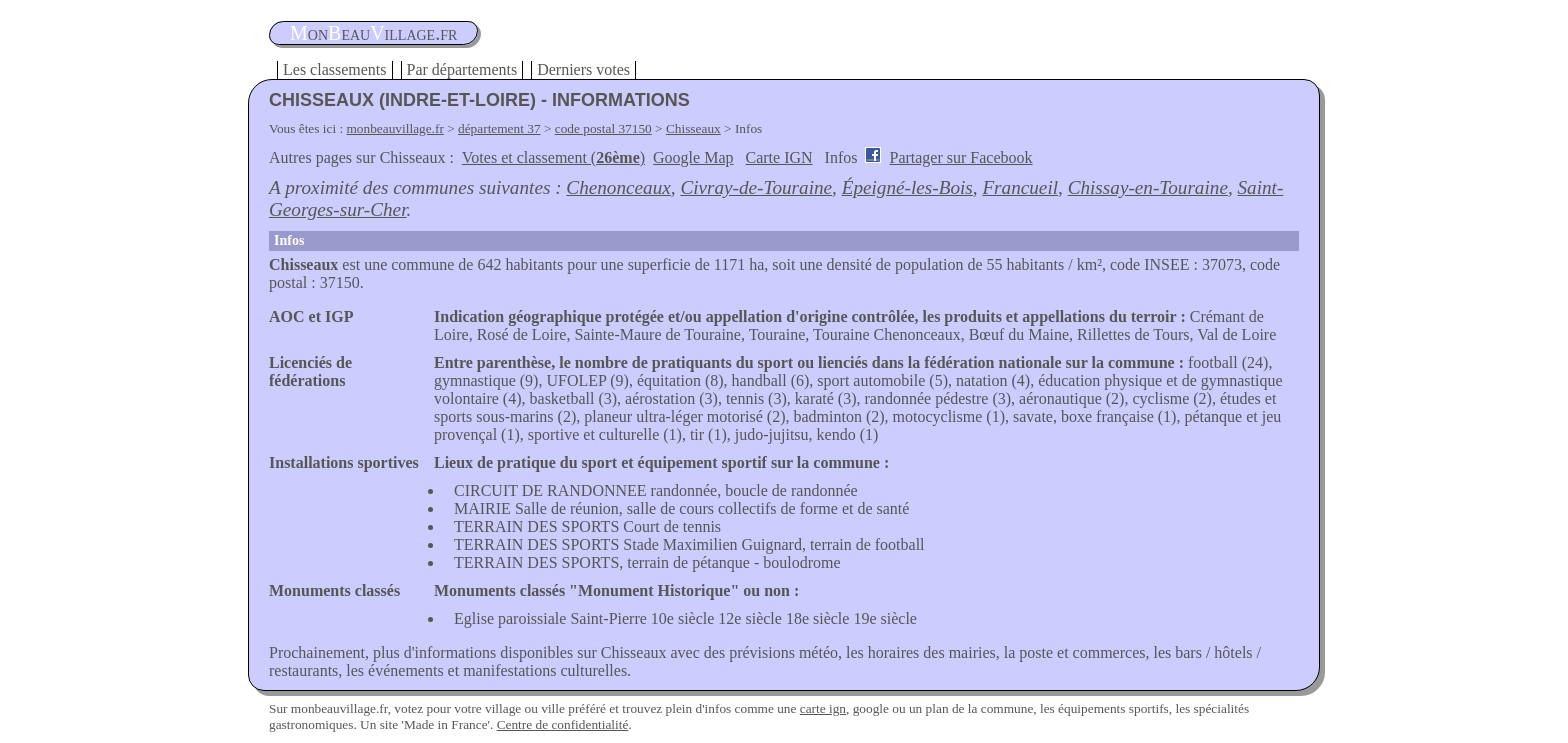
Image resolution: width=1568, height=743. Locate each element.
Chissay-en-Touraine (1148, 187)
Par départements (462, 69)
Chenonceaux (618, 187)
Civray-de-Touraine (756, 187)
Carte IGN (779, 157)
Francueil (1020, 187)
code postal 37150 (603, 128)
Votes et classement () (553, 157)
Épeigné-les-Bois (907, 187)
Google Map (693, 157)
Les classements (335, 69)
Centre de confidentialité (563, 724)
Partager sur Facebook (960, 157)
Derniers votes (583, 69)
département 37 (499, 128)
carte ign (823, 708)
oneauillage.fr (373, 33)
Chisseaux (693, 128)
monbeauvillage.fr (395, 128)
